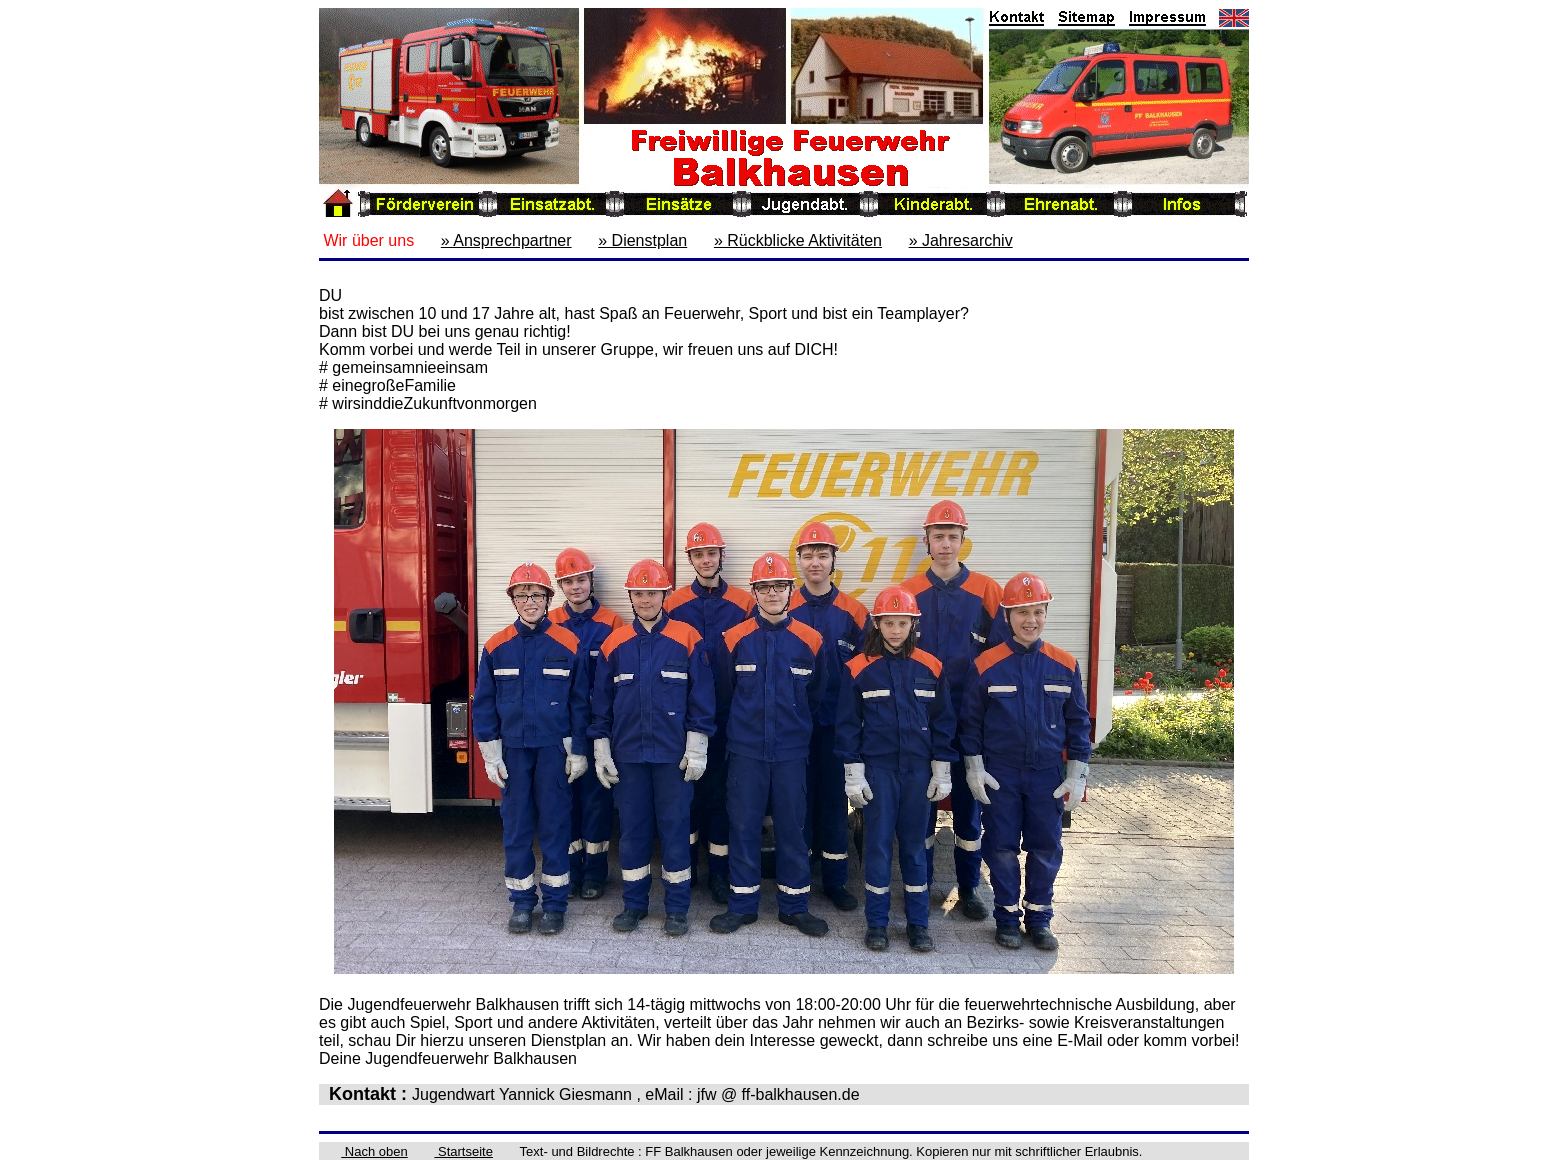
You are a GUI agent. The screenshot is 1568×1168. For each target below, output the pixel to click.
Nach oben (374, 1151)
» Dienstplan (642, 240)
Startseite (463, 1151)
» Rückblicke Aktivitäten (798, 240)
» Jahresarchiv (961, 240)
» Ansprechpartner (506, 240)
